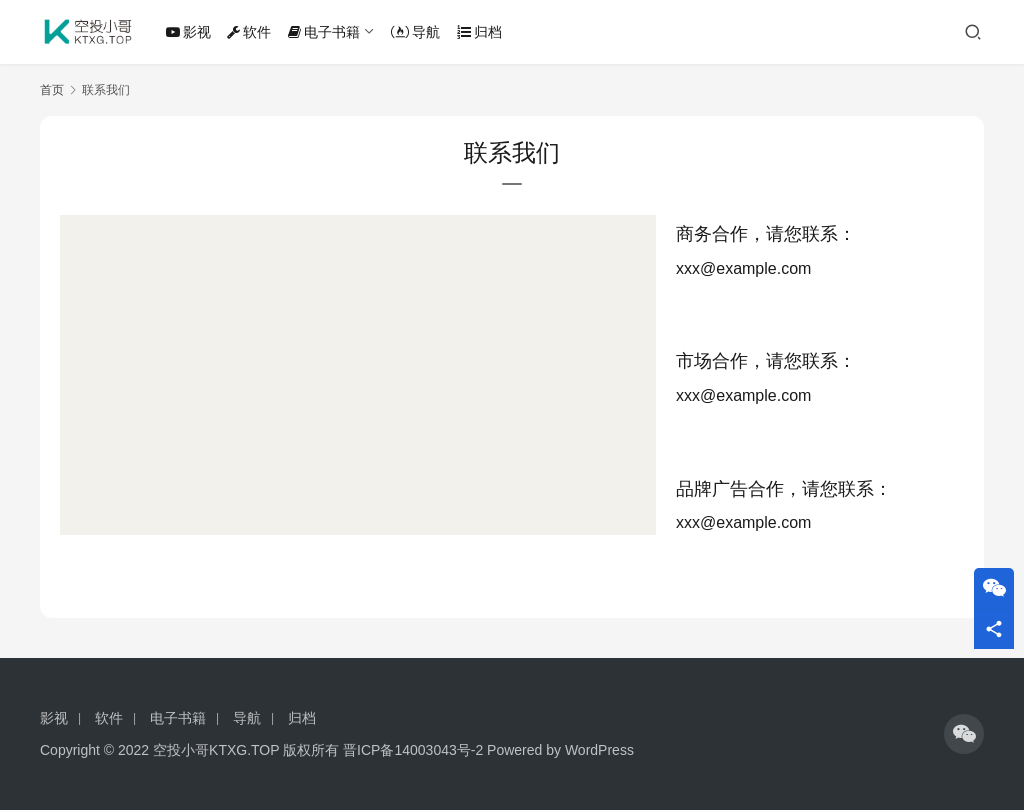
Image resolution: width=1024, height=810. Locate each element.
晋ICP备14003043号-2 (413, 750)
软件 (249, 32)
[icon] (964, 734)
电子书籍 (324, 32)
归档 (479, 32)
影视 (188, 32)
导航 (415, 32)
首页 (52, 90)
